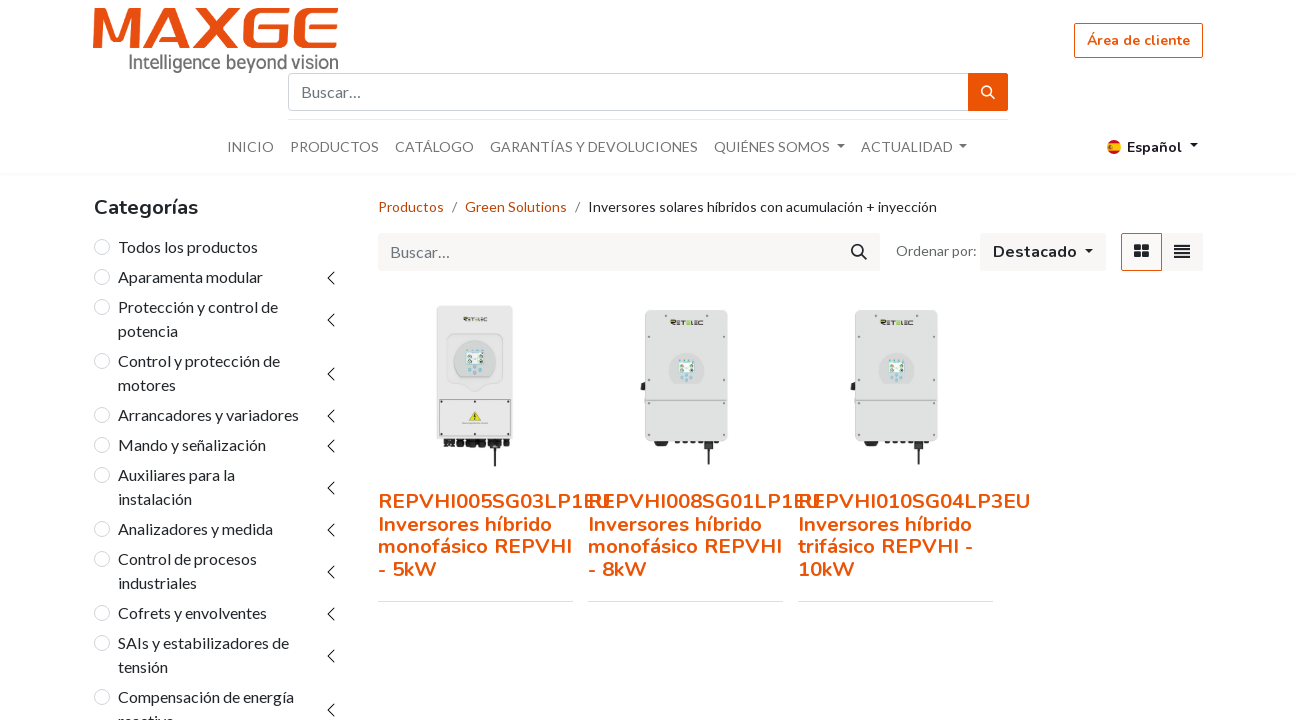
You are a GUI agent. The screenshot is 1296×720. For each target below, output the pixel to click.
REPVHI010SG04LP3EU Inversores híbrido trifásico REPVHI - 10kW (914, 535)
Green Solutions (516, 206)
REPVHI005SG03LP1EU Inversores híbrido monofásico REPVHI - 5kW (494, 535)
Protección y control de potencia (198, 318)
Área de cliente (1138, 40)
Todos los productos (188, 246)
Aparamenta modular (190, 276)
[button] (1043, 252)
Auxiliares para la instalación (176, 486)
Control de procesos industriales (187, 570)
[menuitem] (250, 146)
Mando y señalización (192, 444)
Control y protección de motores (199, 372)
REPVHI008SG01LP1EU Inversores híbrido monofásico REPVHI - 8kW (704, 535)
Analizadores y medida (195, 528)
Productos (411, 206)
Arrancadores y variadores (208, 414)
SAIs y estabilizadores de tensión (203, 654)
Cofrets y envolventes (192, 612)
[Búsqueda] (988, 92)
